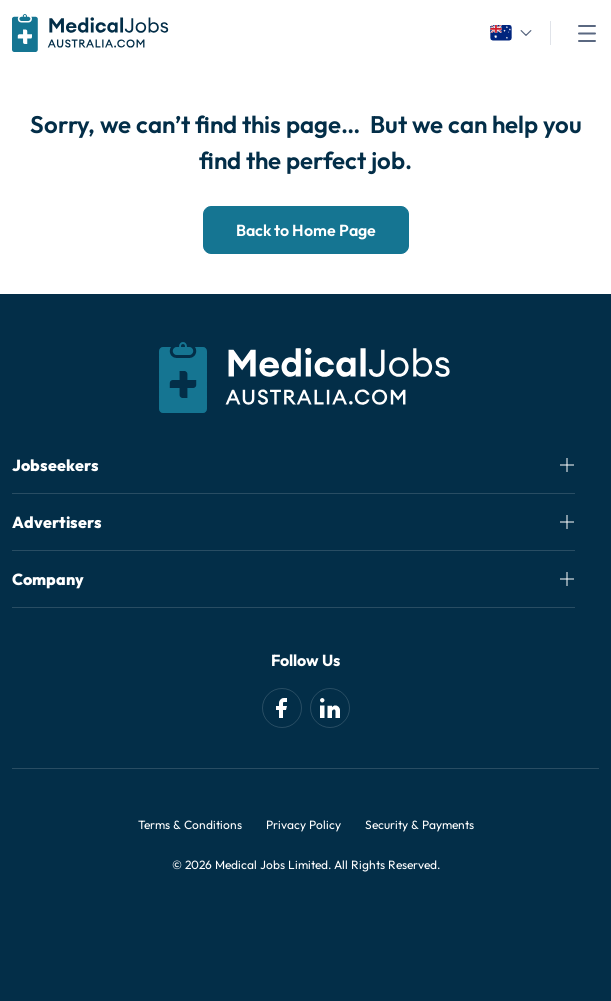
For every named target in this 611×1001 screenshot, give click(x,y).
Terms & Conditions (190, 824)
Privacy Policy (303, 824)
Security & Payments (419, 824)
